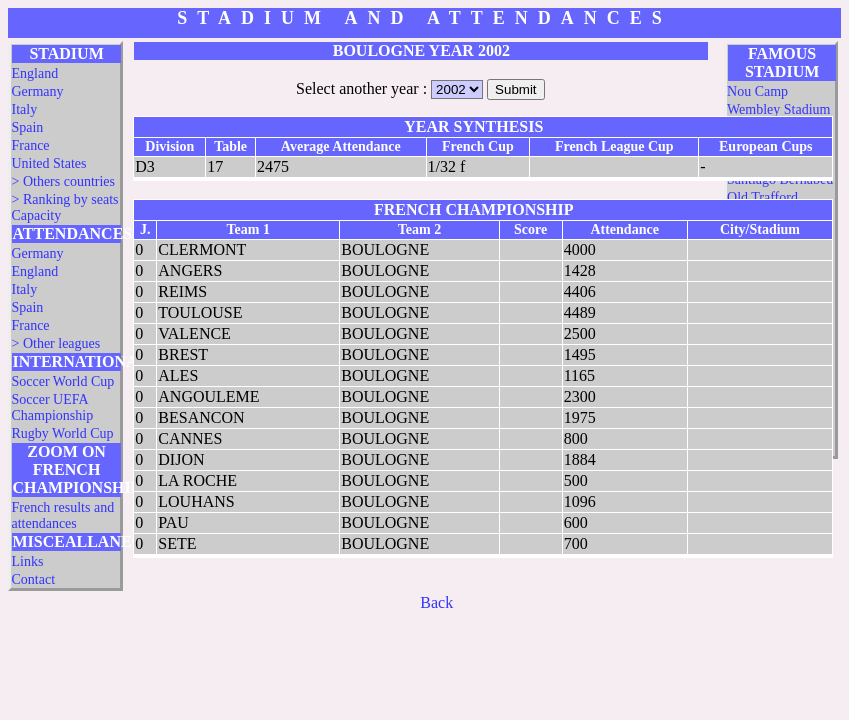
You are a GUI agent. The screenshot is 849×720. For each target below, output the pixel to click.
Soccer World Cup (62, 381)
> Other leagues (55, 343)
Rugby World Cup (62, 433)
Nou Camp (757, 91)
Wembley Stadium (778, 109)
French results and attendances (62, 515)
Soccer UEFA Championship (52, 407)
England (34, 73)
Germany (37, 91)
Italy (24, 109)
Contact (33, 579)
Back (436, 602)
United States (48, 163)
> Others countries (63, 181)
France (30, 145)
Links (27, 561)
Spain (27, 127)
